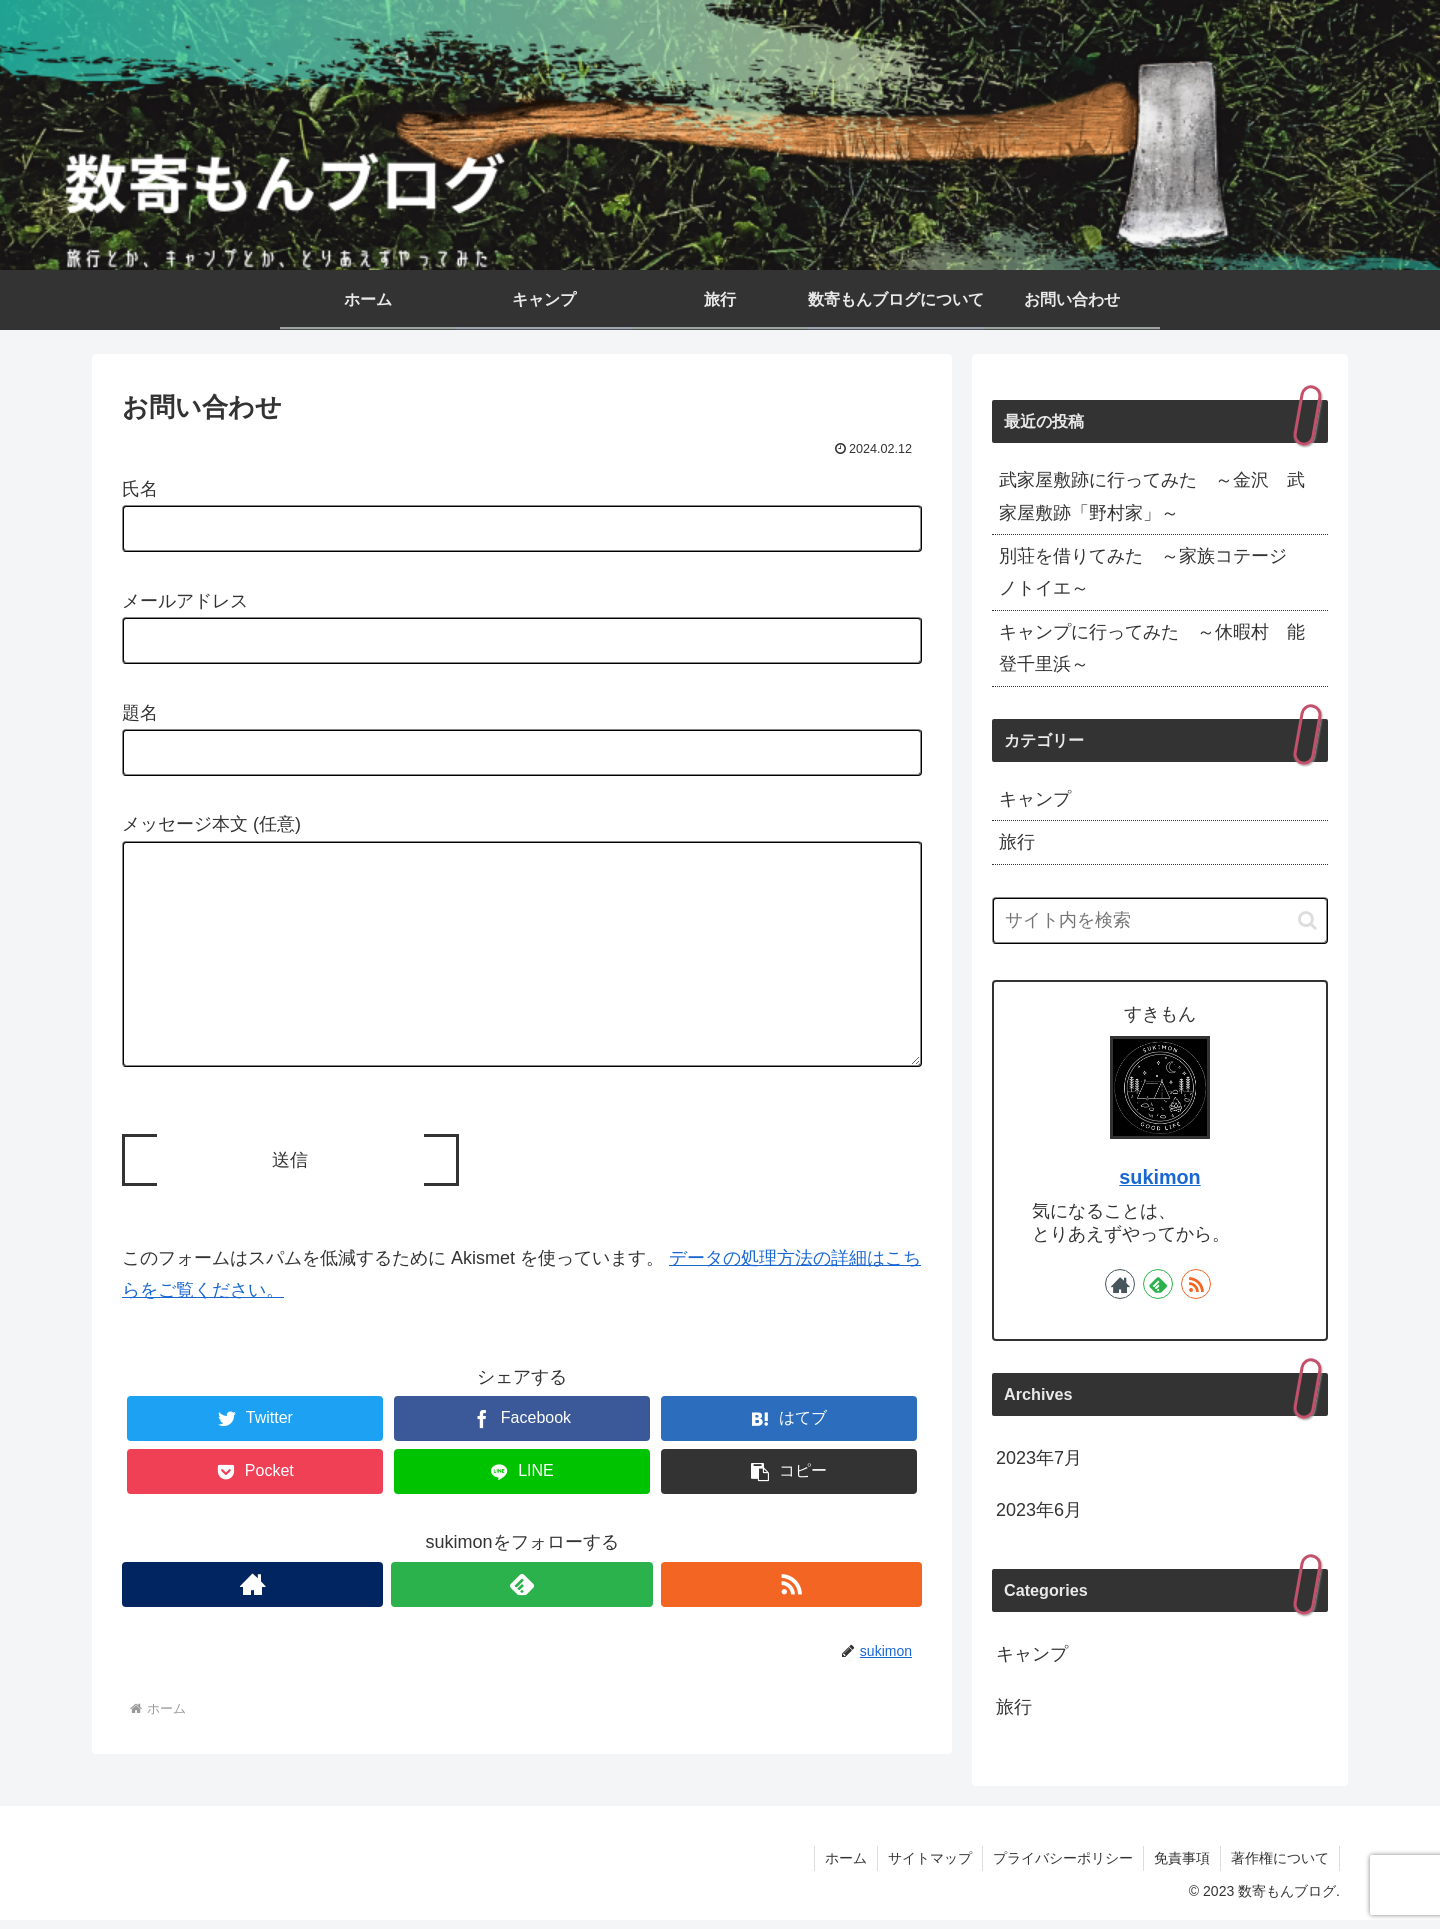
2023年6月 (1039, 1510)
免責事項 (1182, 1866)
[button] (789, 1511)
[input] (1160, 920)
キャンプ (1035, 799)
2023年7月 (1039, 1458)
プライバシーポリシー (1063, 1866)
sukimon (1159, 1177)
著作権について (1280, 1866)
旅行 (1017, 842)
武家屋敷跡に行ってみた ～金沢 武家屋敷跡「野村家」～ (1152, 496)
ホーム (846, 1866)
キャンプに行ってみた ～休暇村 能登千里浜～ (1152, 648)
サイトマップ (930, 1866)
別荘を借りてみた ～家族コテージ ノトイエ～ (1152, 572)
